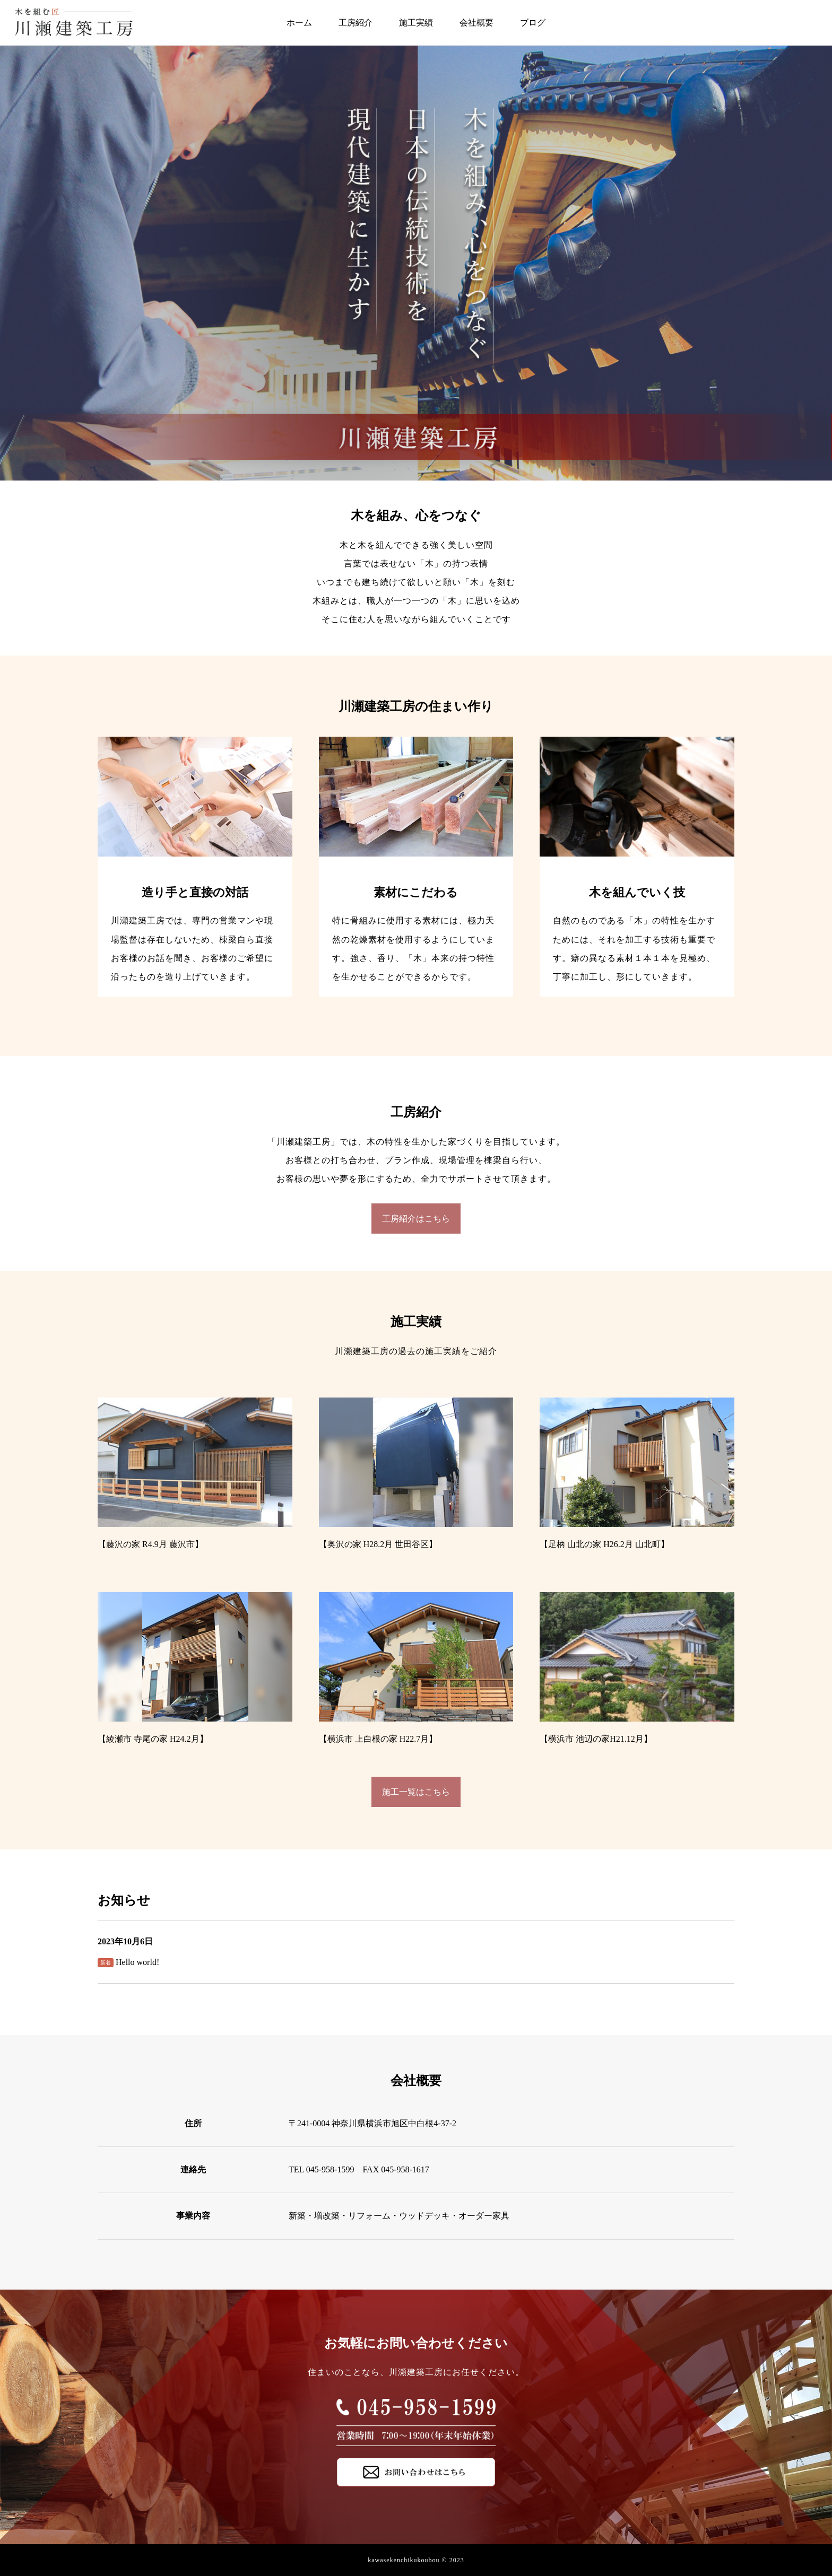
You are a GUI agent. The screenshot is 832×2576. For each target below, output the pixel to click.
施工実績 (416, 22)
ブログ (532, 22)
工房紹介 (355, 22)
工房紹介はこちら (416, 1218)
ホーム (299, 22)
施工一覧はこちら (416, 1791)
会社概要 (476, 22)
